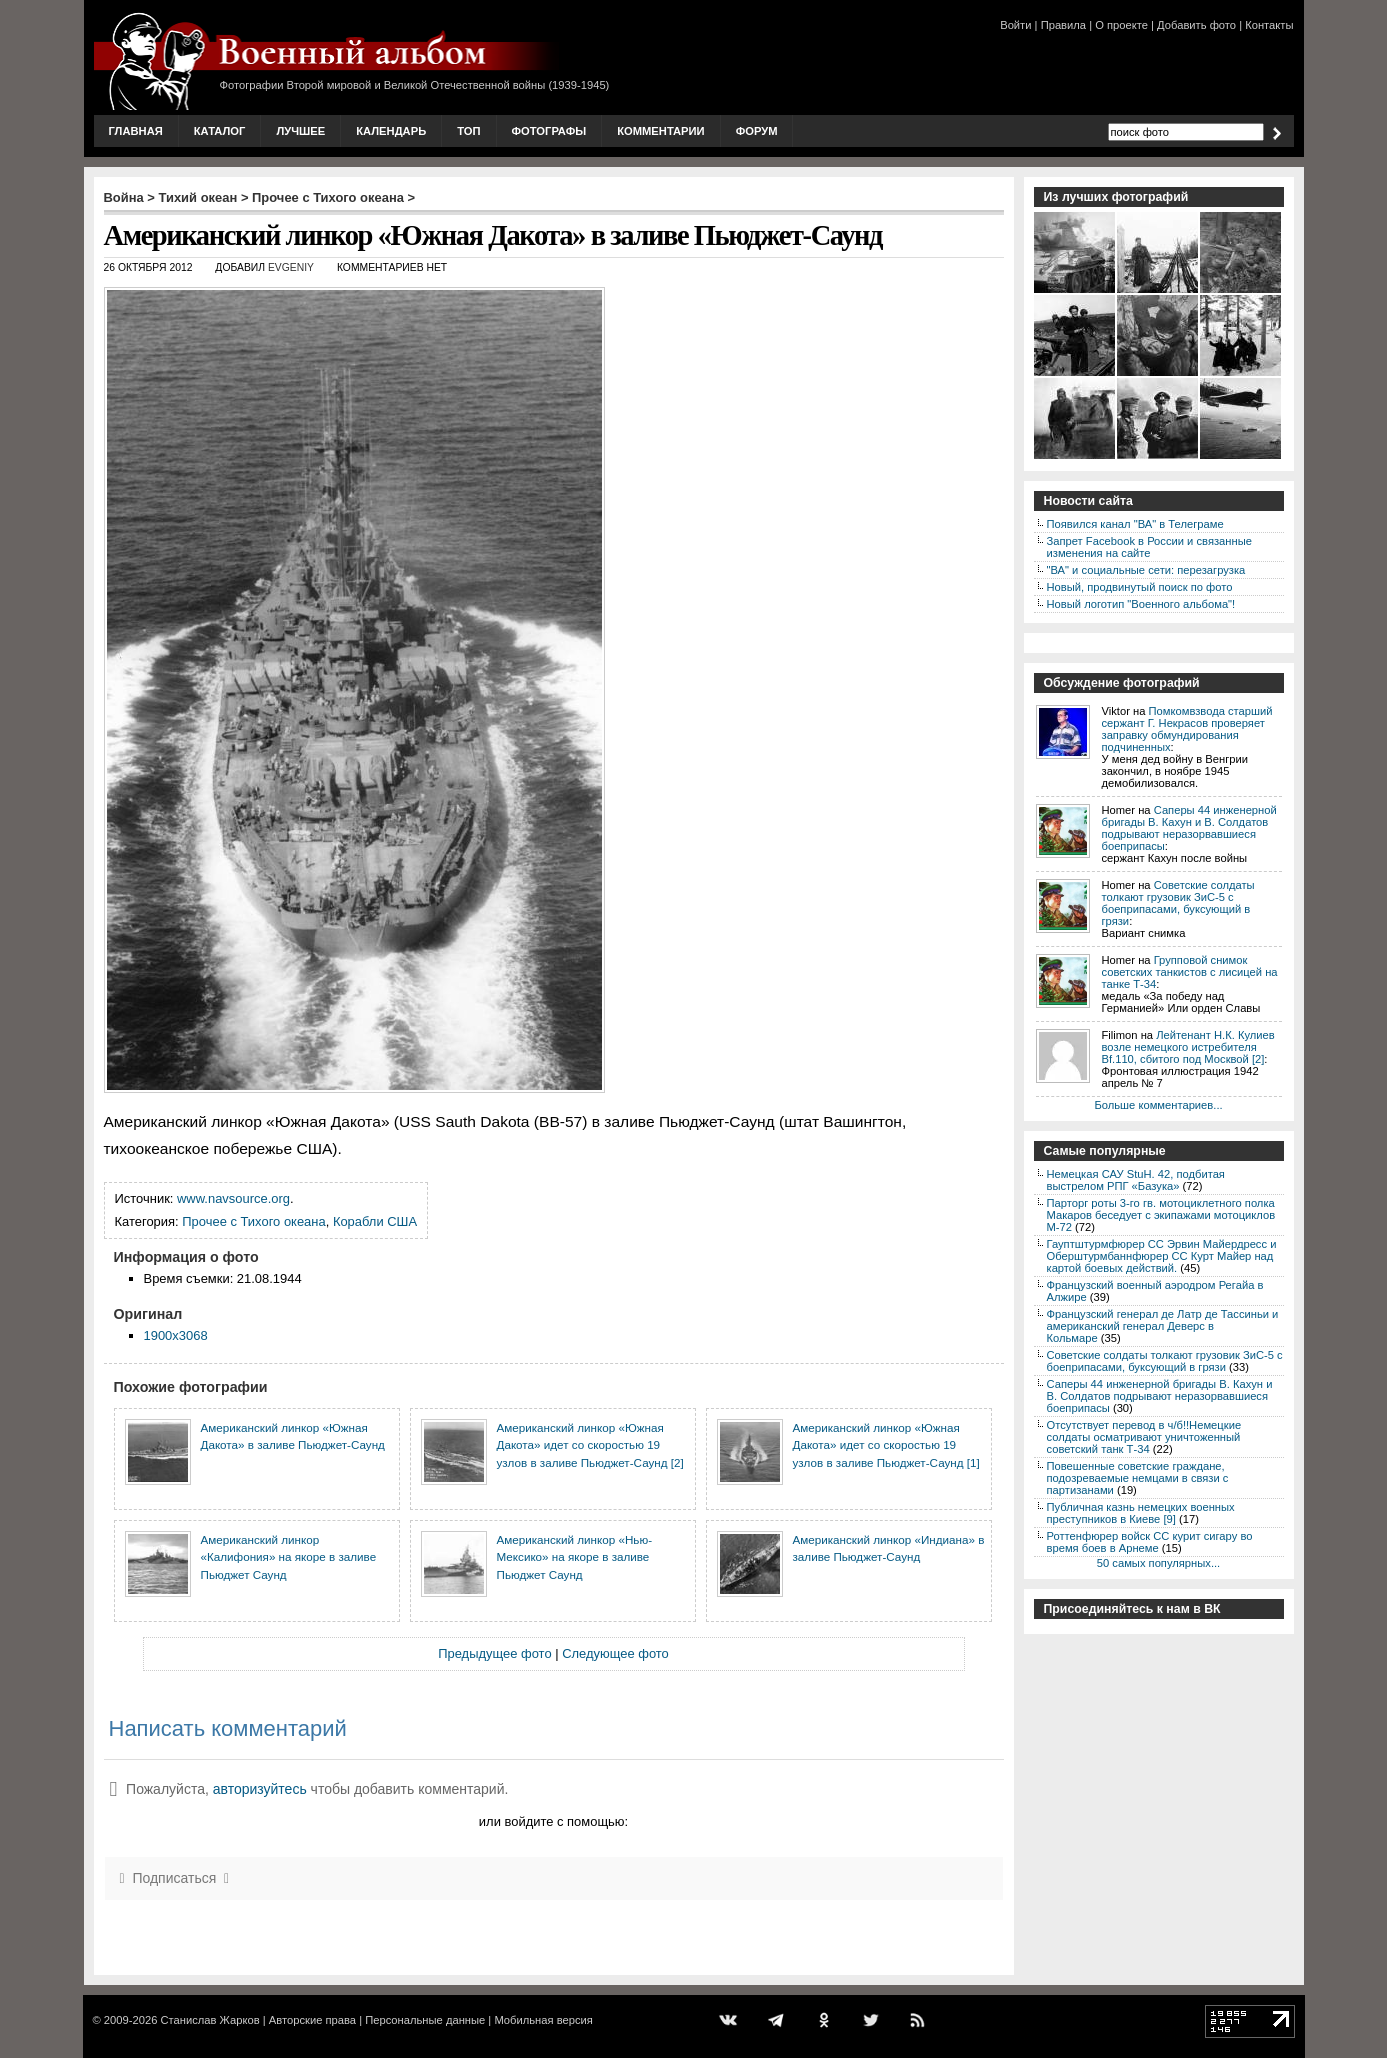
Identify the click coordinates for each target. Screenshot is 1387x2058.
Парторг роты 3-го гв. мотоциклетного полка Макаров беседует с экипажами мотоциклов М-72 (1161, 1215)
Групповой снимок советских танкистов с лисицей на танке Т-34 (1190, 972)
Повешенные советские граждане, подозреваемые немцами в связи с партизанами (1138, 1478)
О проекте (1121, 25)
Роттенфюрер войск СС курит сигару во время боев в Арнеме (1150, 1542)
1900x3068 (176, 1335)
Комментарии (660, 131)
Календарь (391, 131)
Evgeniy (291, 267)
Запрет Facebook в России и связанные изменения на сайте (1149, 547)
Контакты (1269, 25)
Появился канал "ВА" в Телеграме (1135, 524)
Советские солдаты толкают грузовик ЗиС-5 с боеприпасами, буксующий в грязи (1178, 903)
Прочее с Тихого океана (328, 197)
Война (124, 197)
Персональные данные (425, 2020)
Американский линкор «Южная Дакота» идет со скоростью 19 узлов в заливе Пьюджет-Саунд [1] (886, 1445)
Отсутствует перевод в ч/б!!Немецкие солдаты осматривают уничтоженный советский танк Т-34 (1144, 1437)
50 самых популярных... (1158, 1563)
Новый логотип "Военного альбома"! (1141, 604)
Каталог (220, 131)
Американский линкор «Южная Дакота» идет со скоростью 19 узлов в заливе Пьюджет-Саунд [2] (590, 1445)
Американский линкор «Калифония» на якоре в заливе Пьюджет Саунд (289, 1557)
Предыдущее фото (494, 1653)
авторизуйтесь (260, 1789)
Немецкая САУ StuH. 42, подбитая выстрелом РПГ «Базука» (1136, 1180)
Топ (468, 131)
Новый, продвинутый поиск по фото (1140, 587)
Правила (1063, 25)
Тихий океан (198, 197)
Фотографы (549, 131)
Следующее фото (615, 1653)
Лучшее (300, 131)
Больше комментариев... (1158, 1105)
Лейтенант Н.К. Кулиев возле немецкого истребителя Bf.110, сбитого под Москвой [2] (1188, 1047)
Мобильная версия (543, 2020)
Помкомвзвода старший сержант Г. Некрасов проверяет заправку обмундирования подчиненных (1187, 729)
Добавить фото (1196, 25)
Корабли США (375, 1221)
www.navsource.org (233, 1198)
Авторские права (312, 2020)
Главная (136, 131)
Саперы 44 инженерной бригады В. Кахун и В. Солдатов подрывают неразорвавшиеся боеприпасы (1189, 828)
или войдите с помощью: (553, 1821)
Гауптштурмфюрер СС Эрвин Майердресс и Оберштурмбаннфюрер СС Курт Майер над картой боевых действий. (1162, 1256)
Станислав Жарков (209, 2020)
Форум (757, 131)
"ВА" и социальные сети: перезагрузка (1146, 570)
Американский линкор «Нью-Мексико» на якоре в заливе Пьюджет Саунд (575, 1557)
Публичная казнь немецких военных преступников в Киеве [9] (1141, 1513)
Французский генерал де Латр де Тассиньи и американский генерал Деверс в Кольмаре (1163, 1326)
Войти (1015, 25)
